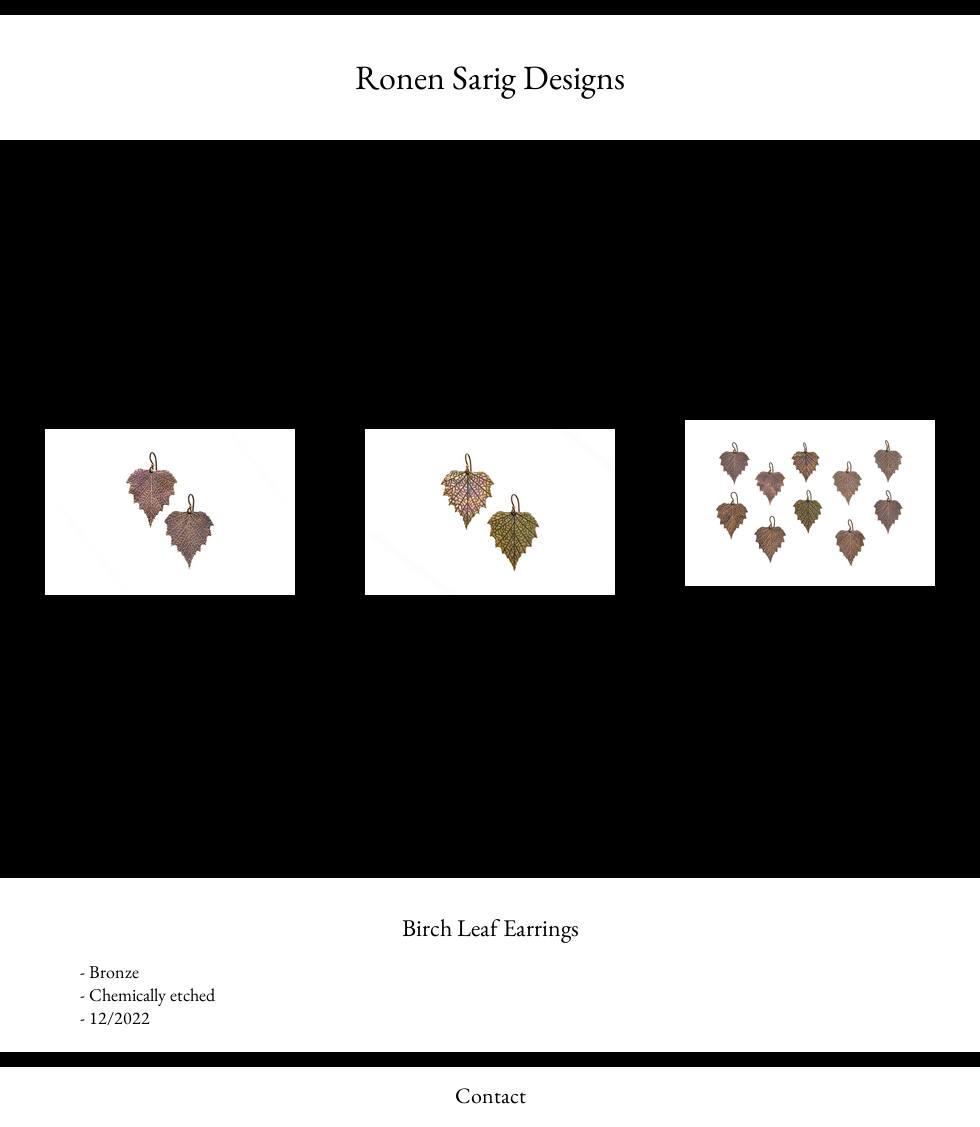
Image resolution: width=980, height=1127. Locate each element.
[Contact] (490, 1097)
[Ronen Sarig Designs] (490, 77)
